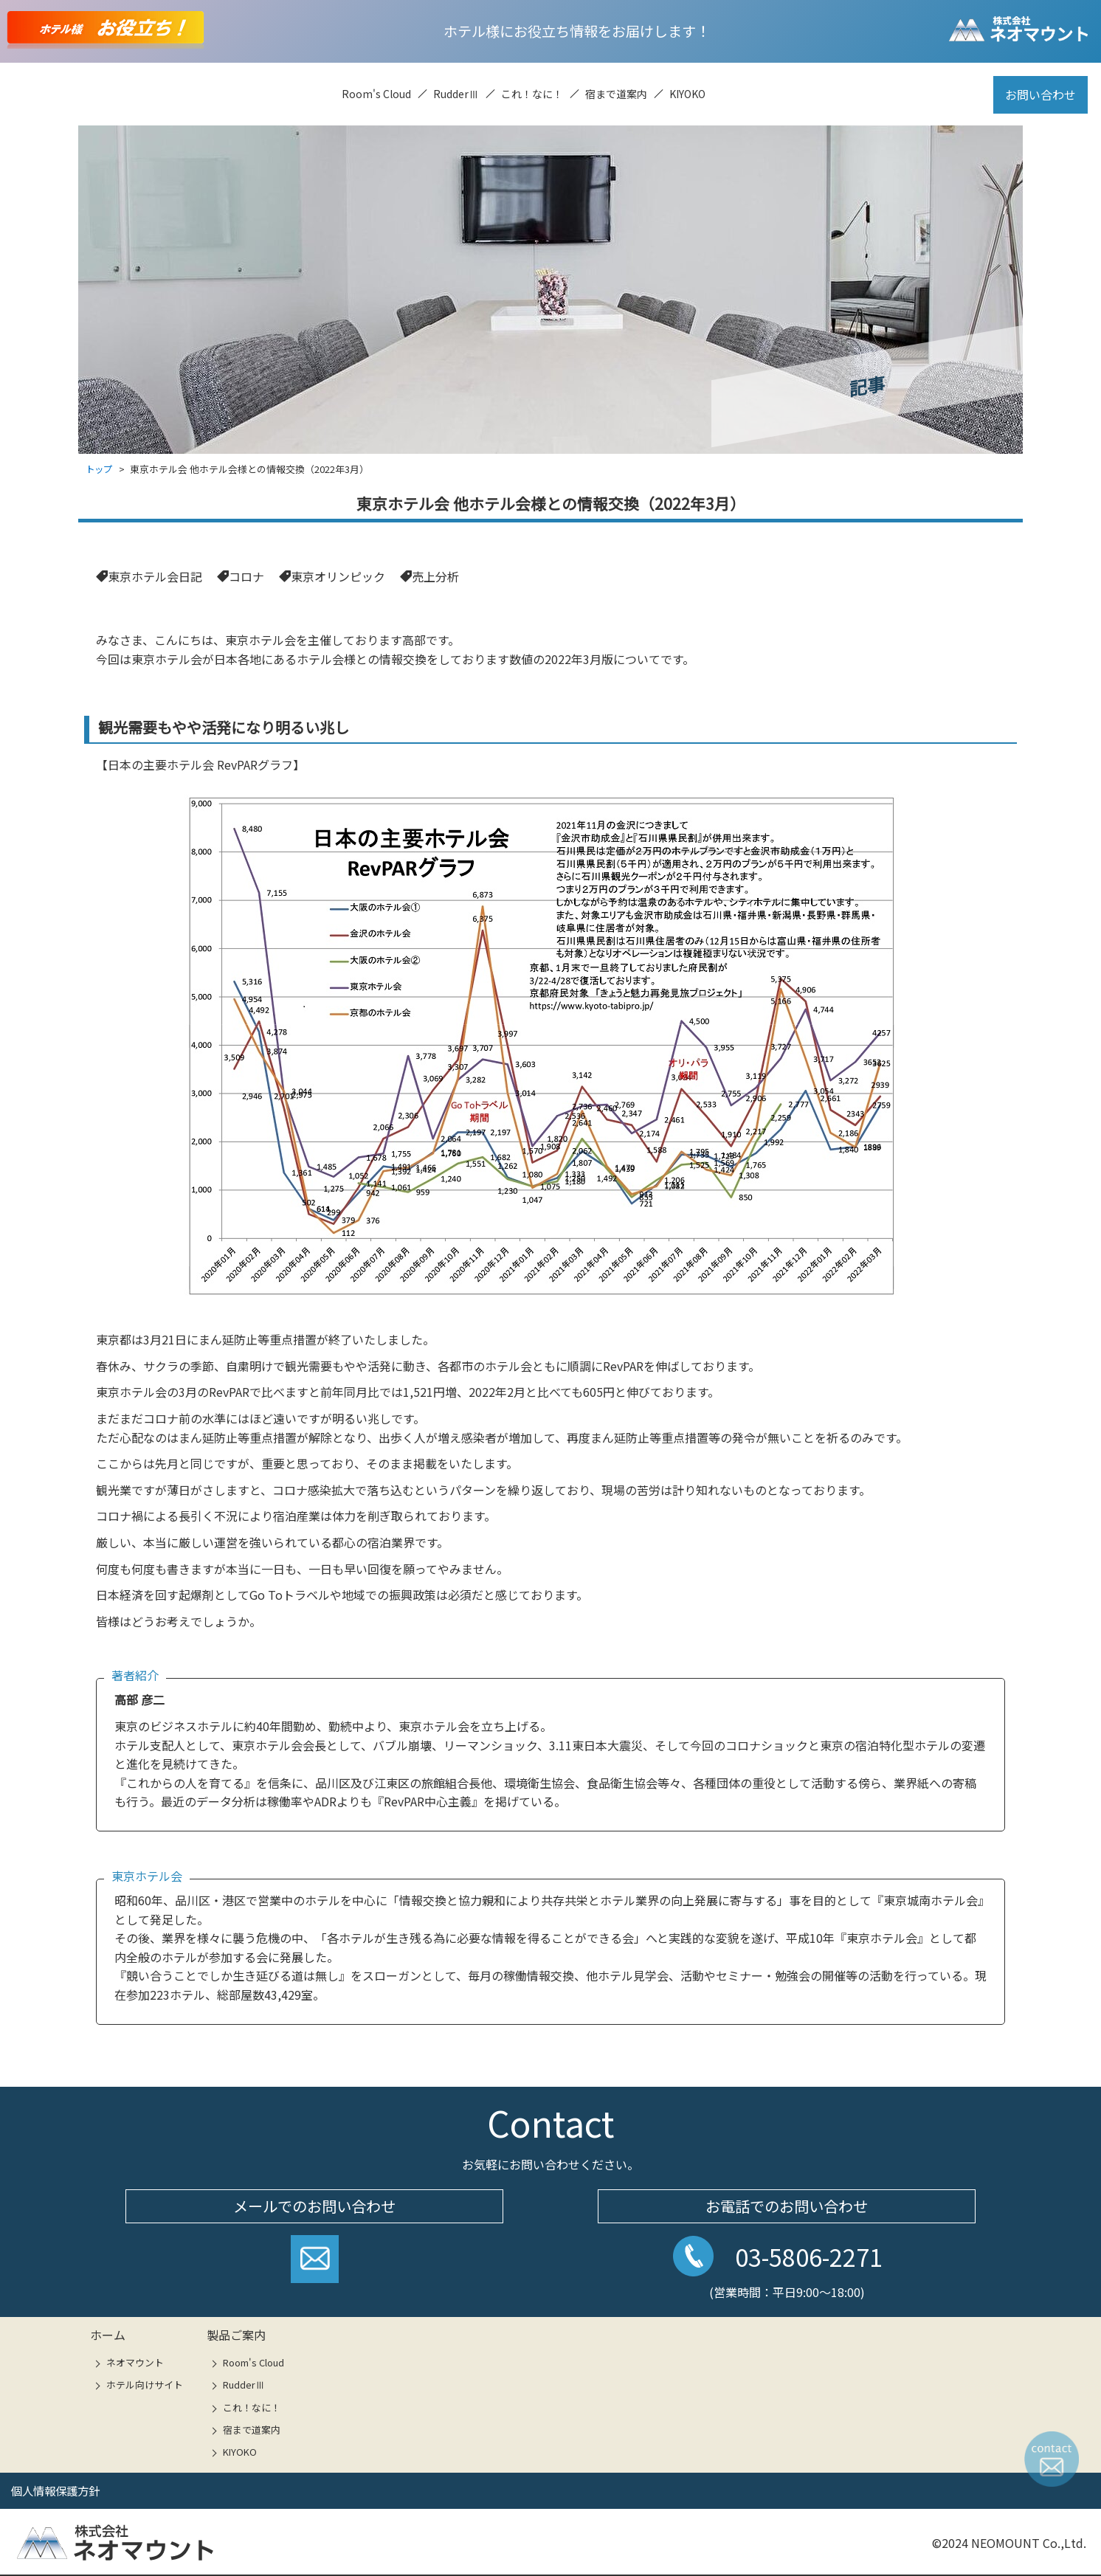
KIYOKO (687, 93)
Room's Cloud (376, 93)
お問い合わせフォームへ (315, 2263)
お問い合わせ (1040, 94)
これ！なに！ (532, 93)
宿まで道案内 (616, 93)
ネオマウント (135, 2362)
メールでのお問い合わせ (314, 2205)
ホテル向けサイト (144, 2385)
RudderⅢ (456, 93)
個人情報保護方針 (58, 2490)
